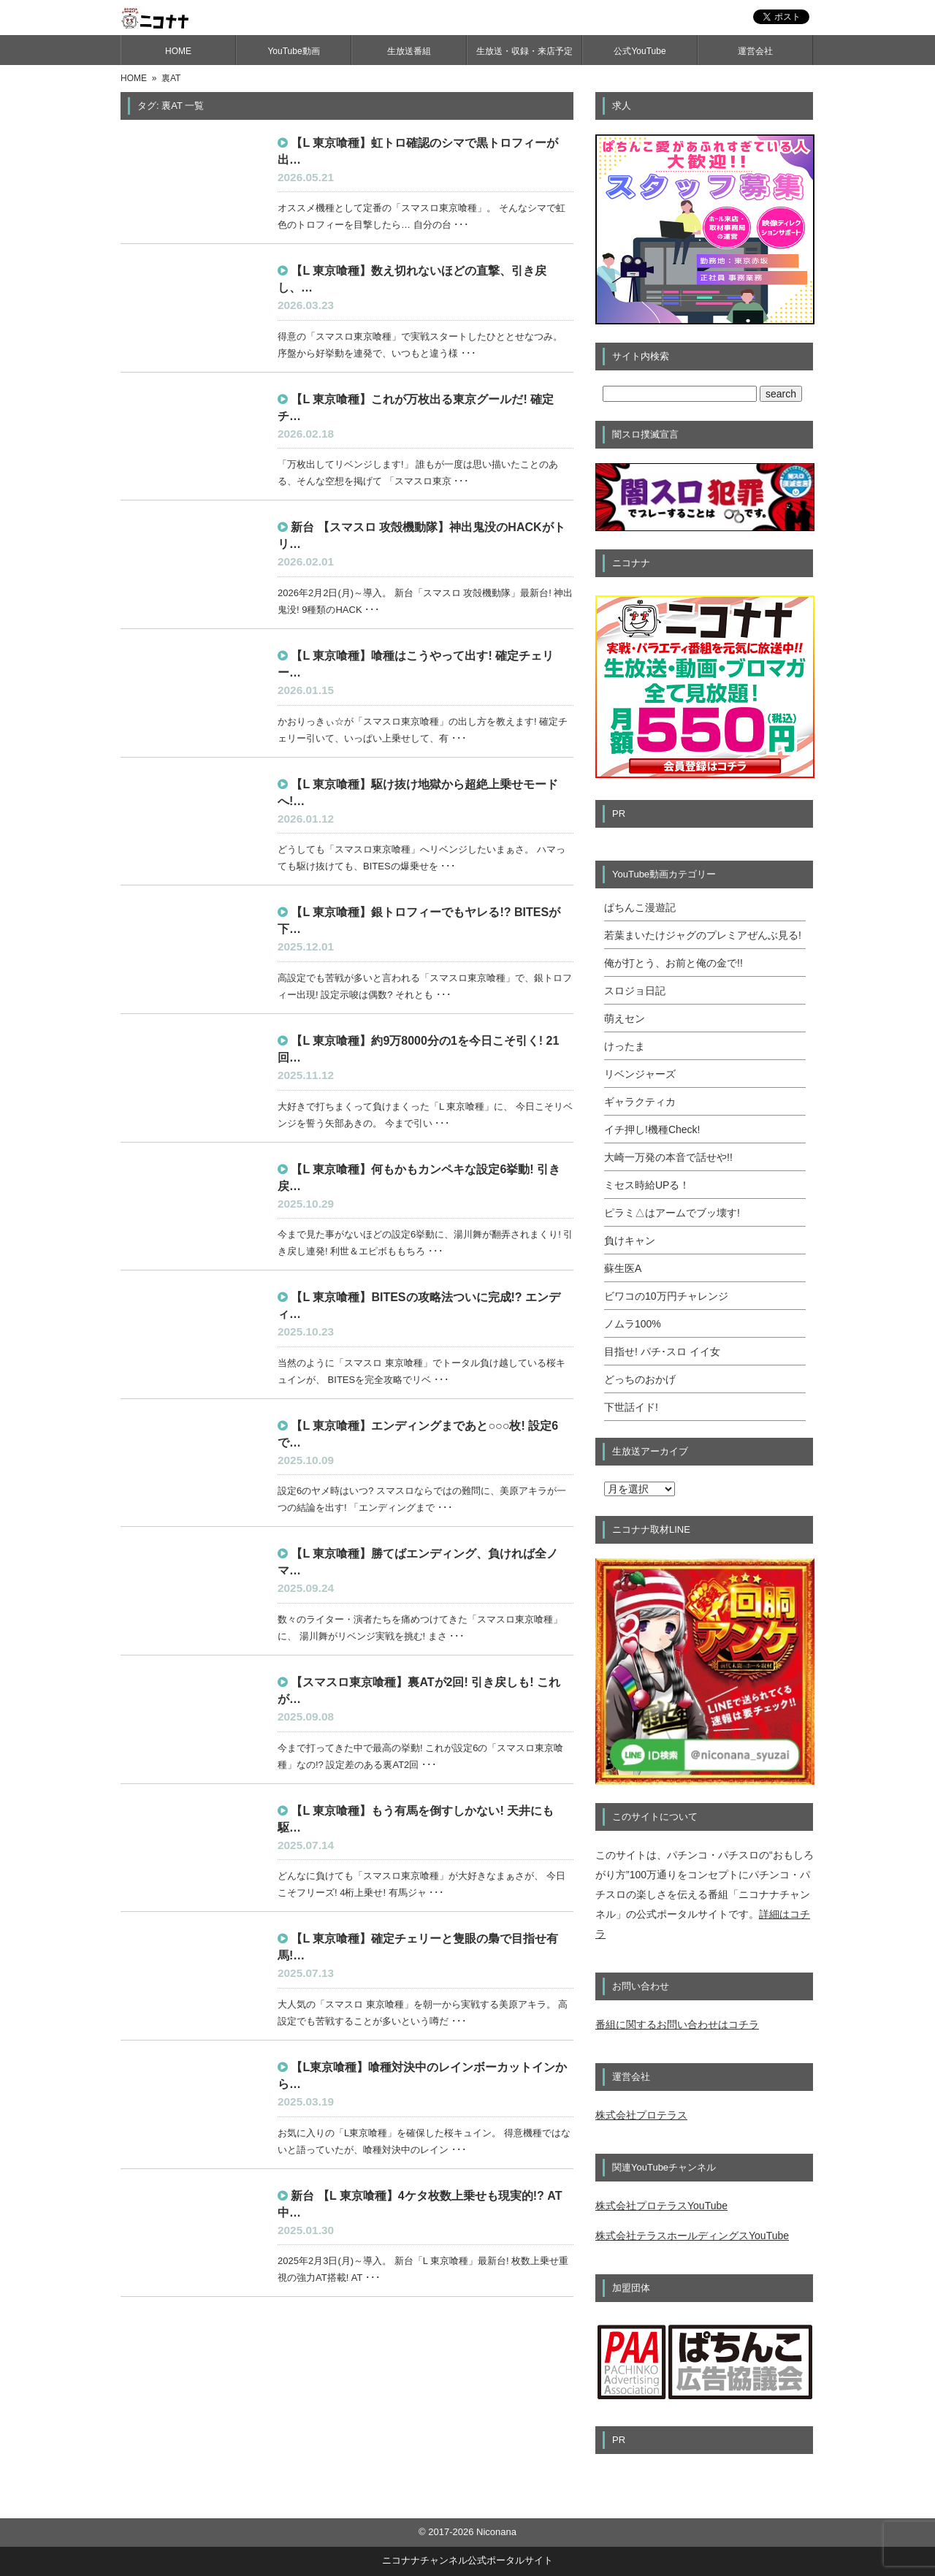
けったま (624, 1046)
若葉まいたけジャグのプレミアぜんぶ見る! (702, 935)
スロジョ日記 (634, 991)
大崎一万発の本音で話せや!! (668, 1157)
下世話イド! (631, 1407)
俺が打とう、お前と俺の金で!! (673, 963)
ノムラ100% (632, 1324)
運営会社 (755, 51)
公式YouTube (639, 51)
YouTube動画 (293, 51)
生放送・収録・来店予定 (524, 51)
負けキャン (629, 1240)
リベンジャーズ (640, 1074)
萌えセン (624, 1018)
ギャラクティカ (640, 1102)
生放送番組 (409, 51)
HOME (178, 51)
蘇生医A (622, 1268)
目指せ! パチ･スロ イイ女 (662, 1351)
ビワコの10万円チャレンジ (666, 1296)
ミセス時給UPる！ (647, 1185)
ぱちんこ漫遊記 (640, 907)
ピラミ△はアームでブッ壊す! (672, 1213)
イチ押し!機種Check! (652, 1129)
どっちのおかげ (640, 1379)
